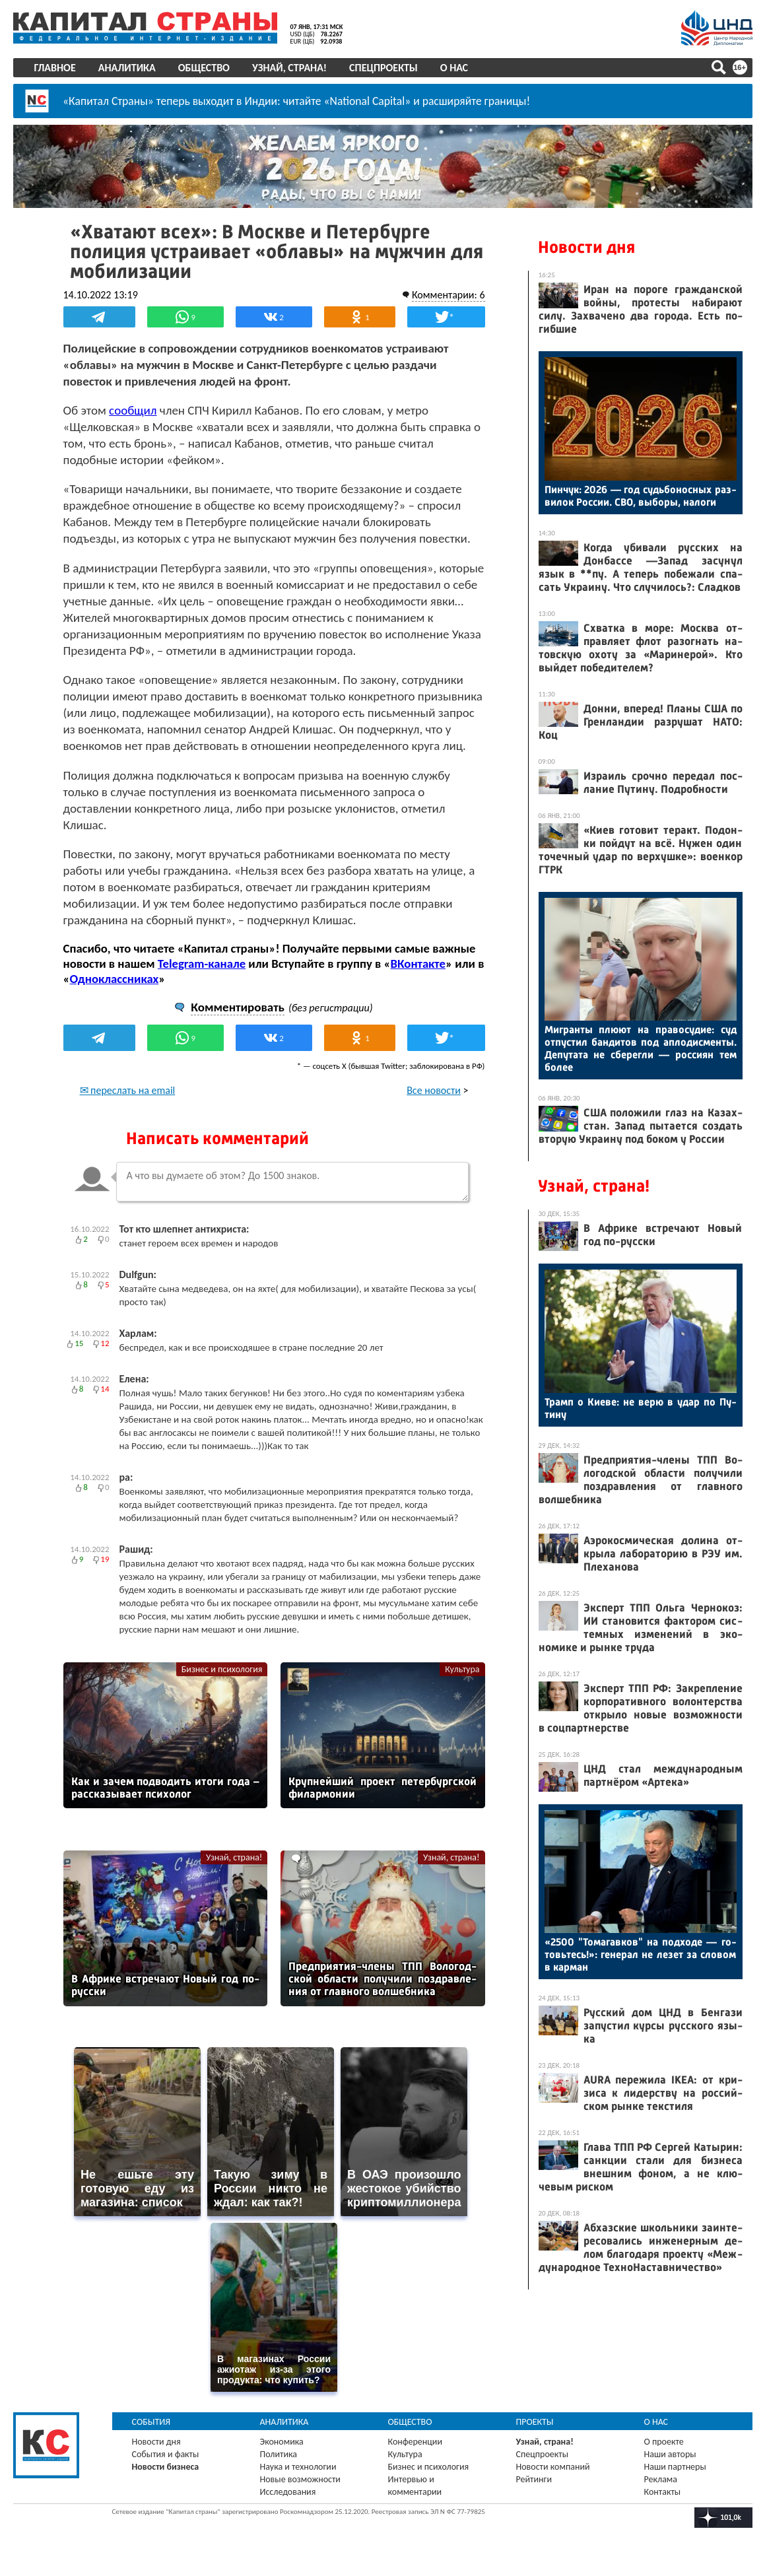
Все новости (434, 1090)
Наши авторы (670, 2454)
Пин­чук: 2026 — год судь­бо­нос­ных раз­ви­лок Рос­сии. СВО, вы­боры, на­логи (641, 495)
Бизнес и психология (222, 1669)
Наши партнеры (675, 2466)
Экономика (282, 2441)
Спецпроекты (383, 67)
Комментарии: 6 (448, 294)
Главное (55, 67)
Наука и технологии (298, 2466)
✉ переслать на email (128, 1090)
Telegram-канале (202, 963)
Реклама (661, 2479)
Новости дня (586, 247)
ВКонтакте (418, 963)
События (151, 2421)
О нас (454, 67)
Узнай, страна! (289, 67)
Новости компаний (553, 2466)
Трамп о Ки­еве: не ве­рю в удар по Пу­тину (641, 1408)
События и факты (165, 2454)
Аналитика (127, 67)
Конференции (415, 2441)
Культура (462, 1669)
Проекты (535, 2421)
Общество (204, 67)
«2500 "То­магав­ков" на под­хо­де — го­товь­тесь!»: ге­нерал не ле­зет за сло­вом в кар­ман (641, 1954)
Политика (279, 2454)
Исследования (288, 2491)
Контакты (662, 2491)
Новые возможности (300, 2479)
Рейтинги (534, 2479)
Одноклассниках (114, 978)
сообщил (132, 410)
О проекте (664, 2441)
